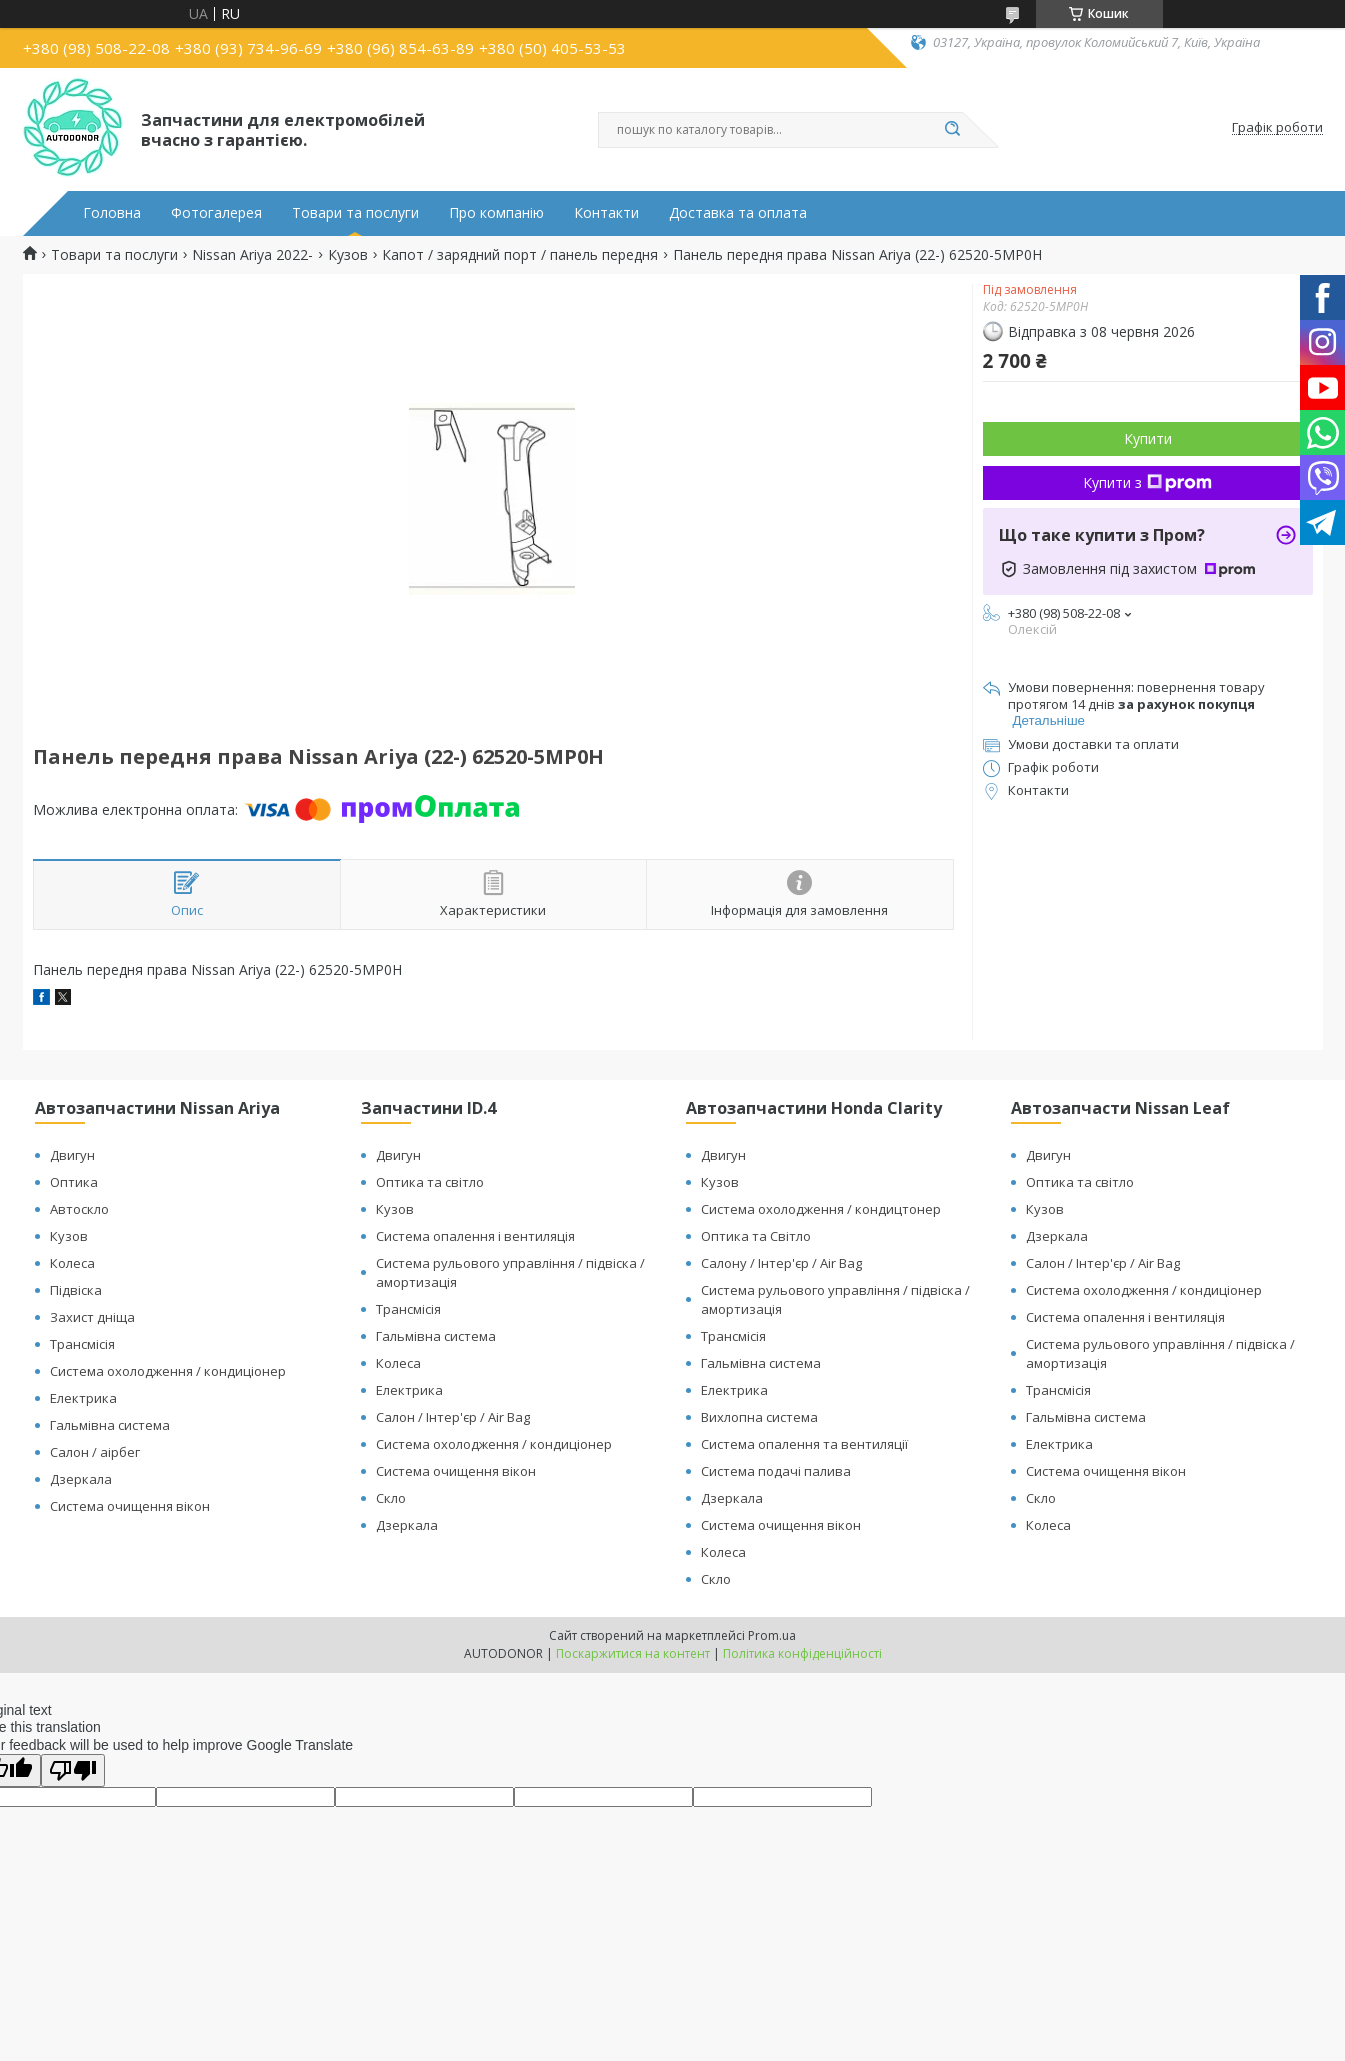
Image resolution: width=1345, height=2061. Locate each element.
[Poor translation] (73, 1770)
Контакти (606, 213)
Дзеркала (81, 1479)
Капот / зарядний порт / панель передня (520, 255)
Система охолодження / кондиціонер (168, 1371)
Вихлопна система (759, 1417)
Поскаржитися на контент (633, 1653)
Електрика (83, 1398)
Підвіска (76, 1290)
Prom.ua (772, 1635)
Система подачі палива (776, 1471)
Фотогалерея (216, 213)
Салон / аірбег (95, 1452)
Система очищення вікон (130, 1506)
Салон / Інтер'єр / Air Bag (453, 1417)
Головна (112, 213)
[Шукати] (953, 130)
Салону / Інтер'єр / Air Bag (781, 1263)
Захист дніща (92, 1317)
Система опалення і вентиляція (475, 1236)
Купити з (1147, 482)
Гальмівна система (110, 1425)
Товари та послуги (355, 213)
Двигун (72, 1155)
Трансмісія (82, 1344)
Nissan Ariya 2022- (252, 255)
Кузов (348, 255)
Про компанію (496, 213)
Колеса (72, 1263)
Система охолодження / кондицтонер (821, 1209)
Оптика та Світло (756, 1236)
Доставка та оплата (738, 213)
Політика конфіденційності (802, 1653)
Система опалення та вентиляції (804, 1444)
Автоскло (79, 1209)
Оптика (74, 1182)
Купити (1148, 438)
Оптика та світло (430, 1182)
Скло (391, 1498)
